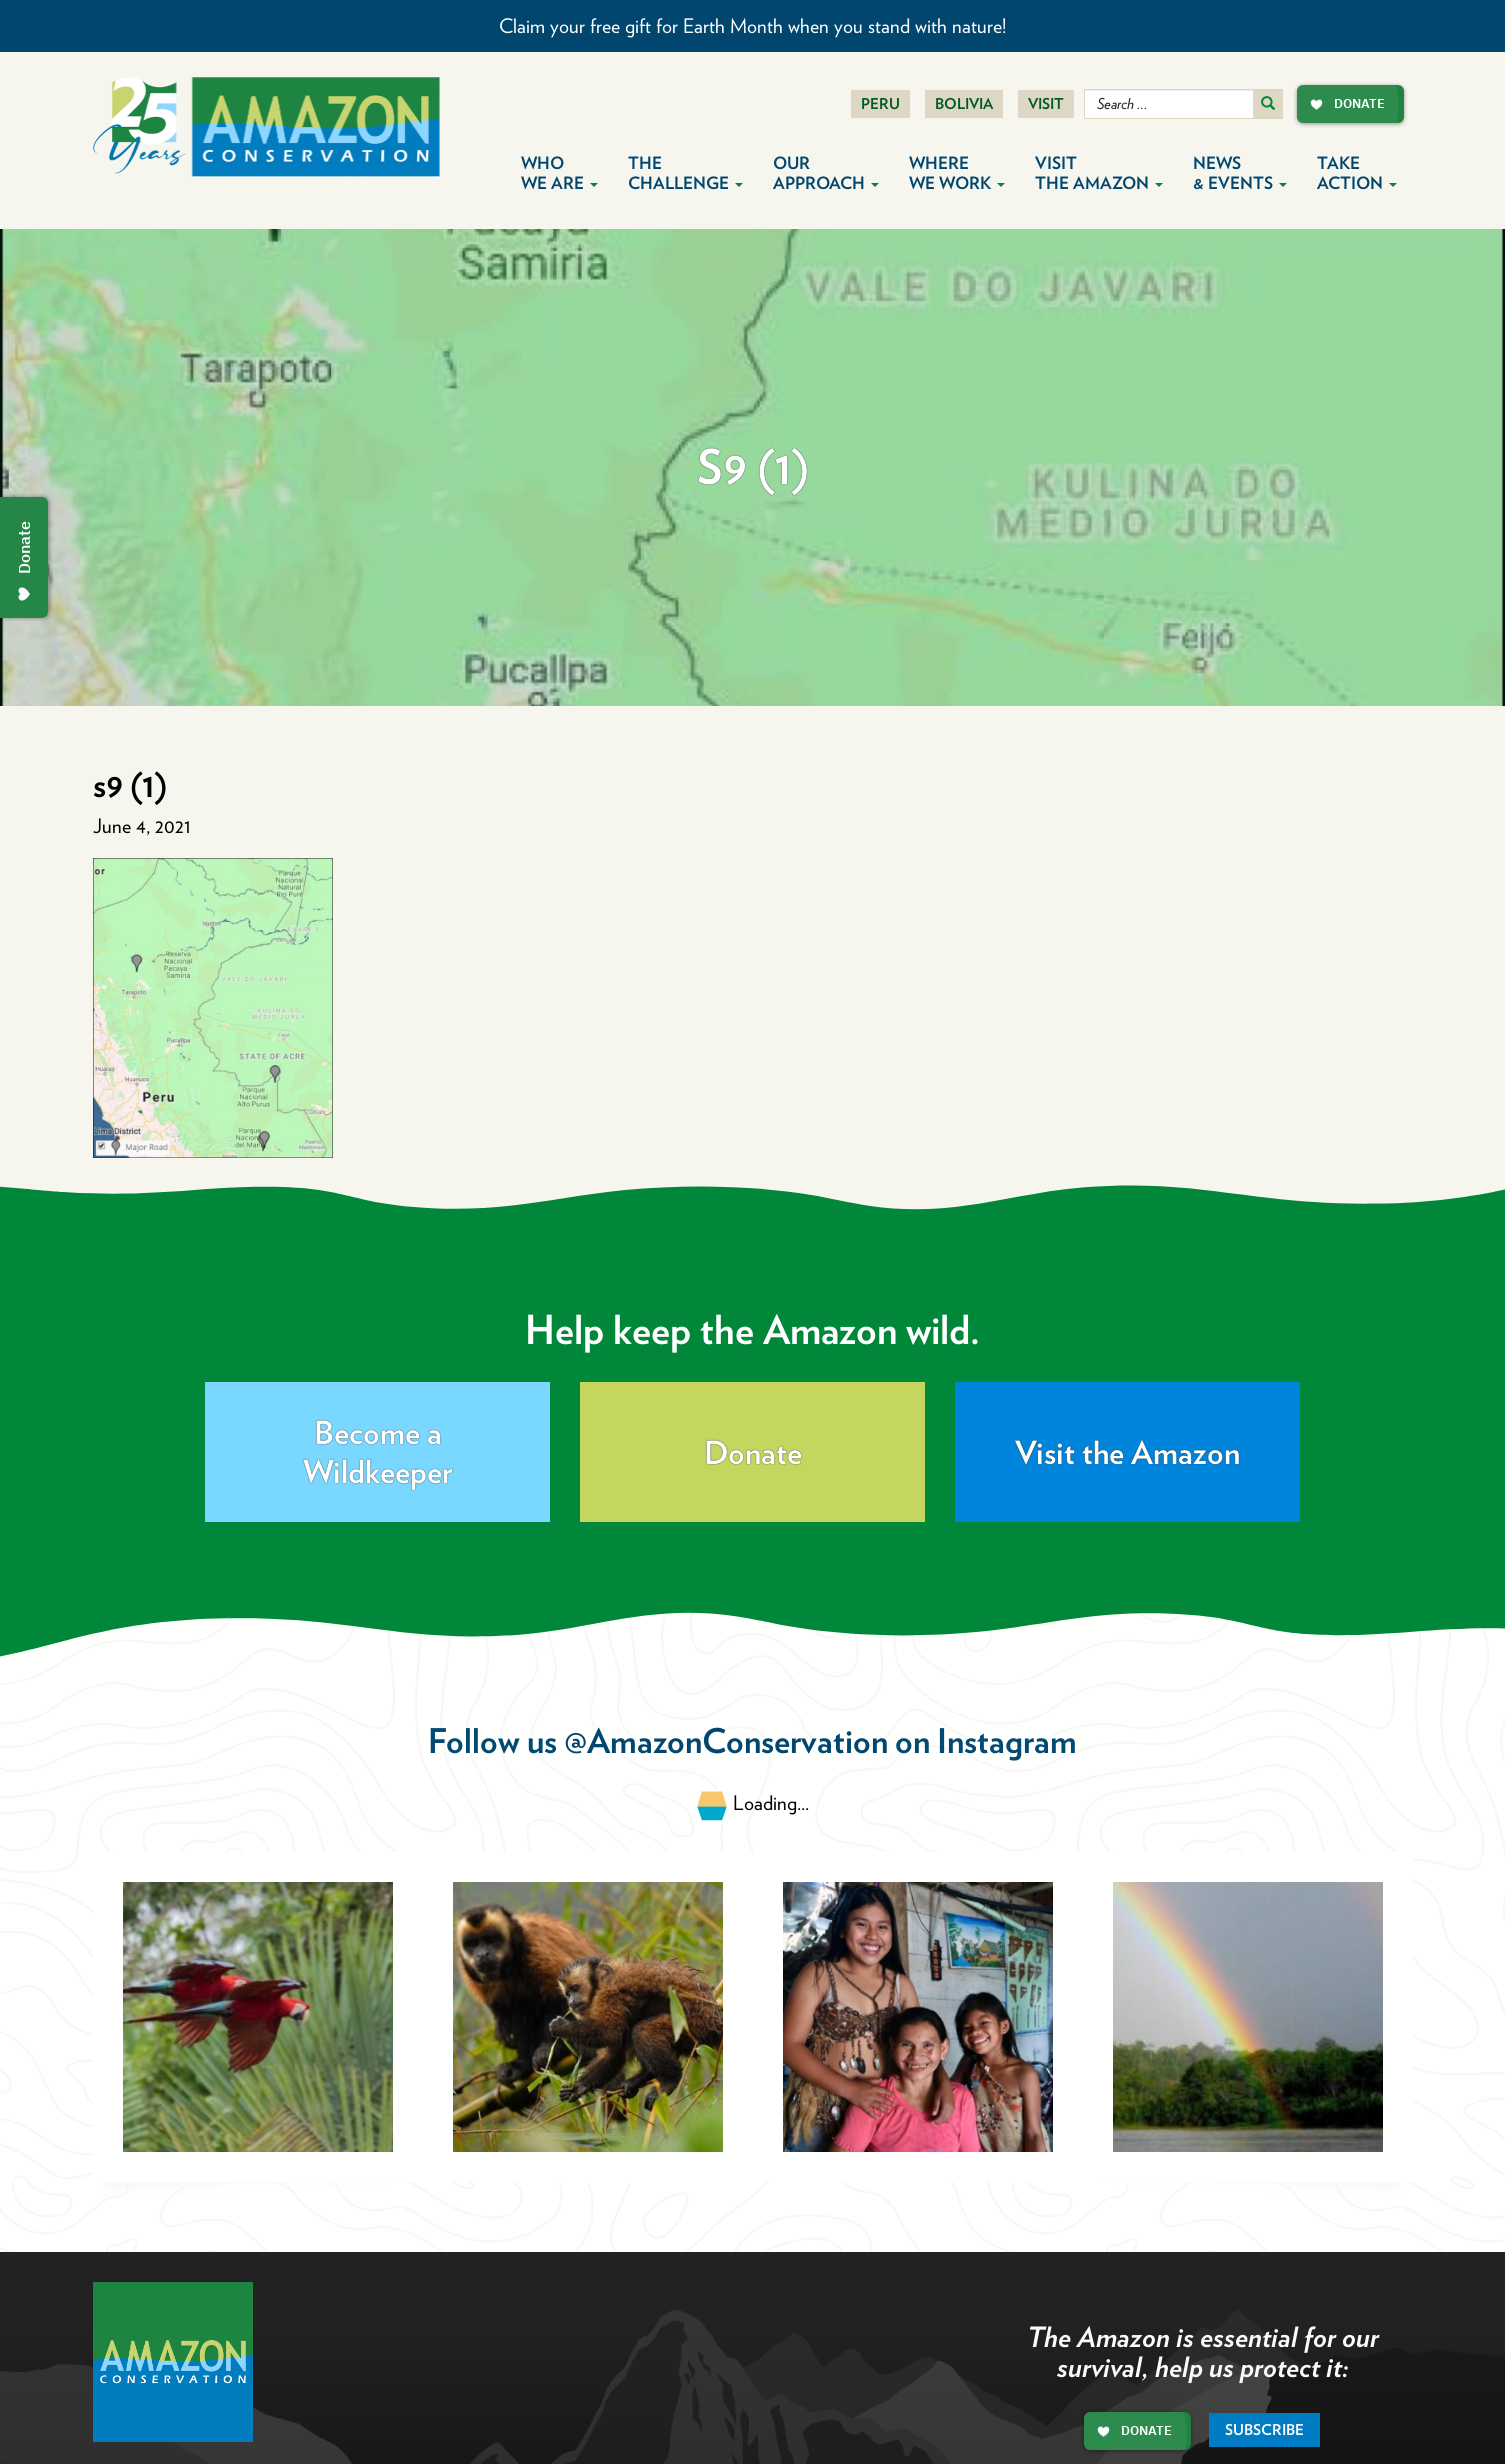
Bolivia (964, 104)
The (685, 173)
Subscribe (1264, 2430)
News (1240, 173)
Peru (880, 104)
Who (559, 173)
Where (957, 173)
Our (826, 173)
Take (1357, 173)
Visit (1046, 104)
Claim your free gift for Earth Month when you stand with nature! (752, 26)
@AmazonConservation (726, 1740)
